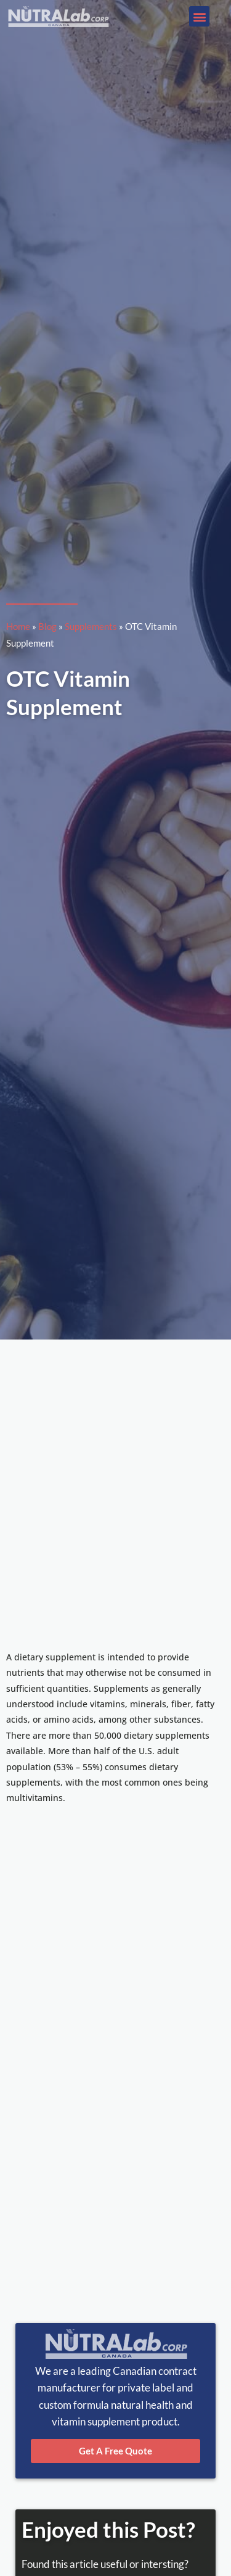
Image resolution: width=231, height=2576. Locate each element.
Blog (47, 626)
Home (18, 626)
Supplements (91, 626)
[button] (199, 16)
